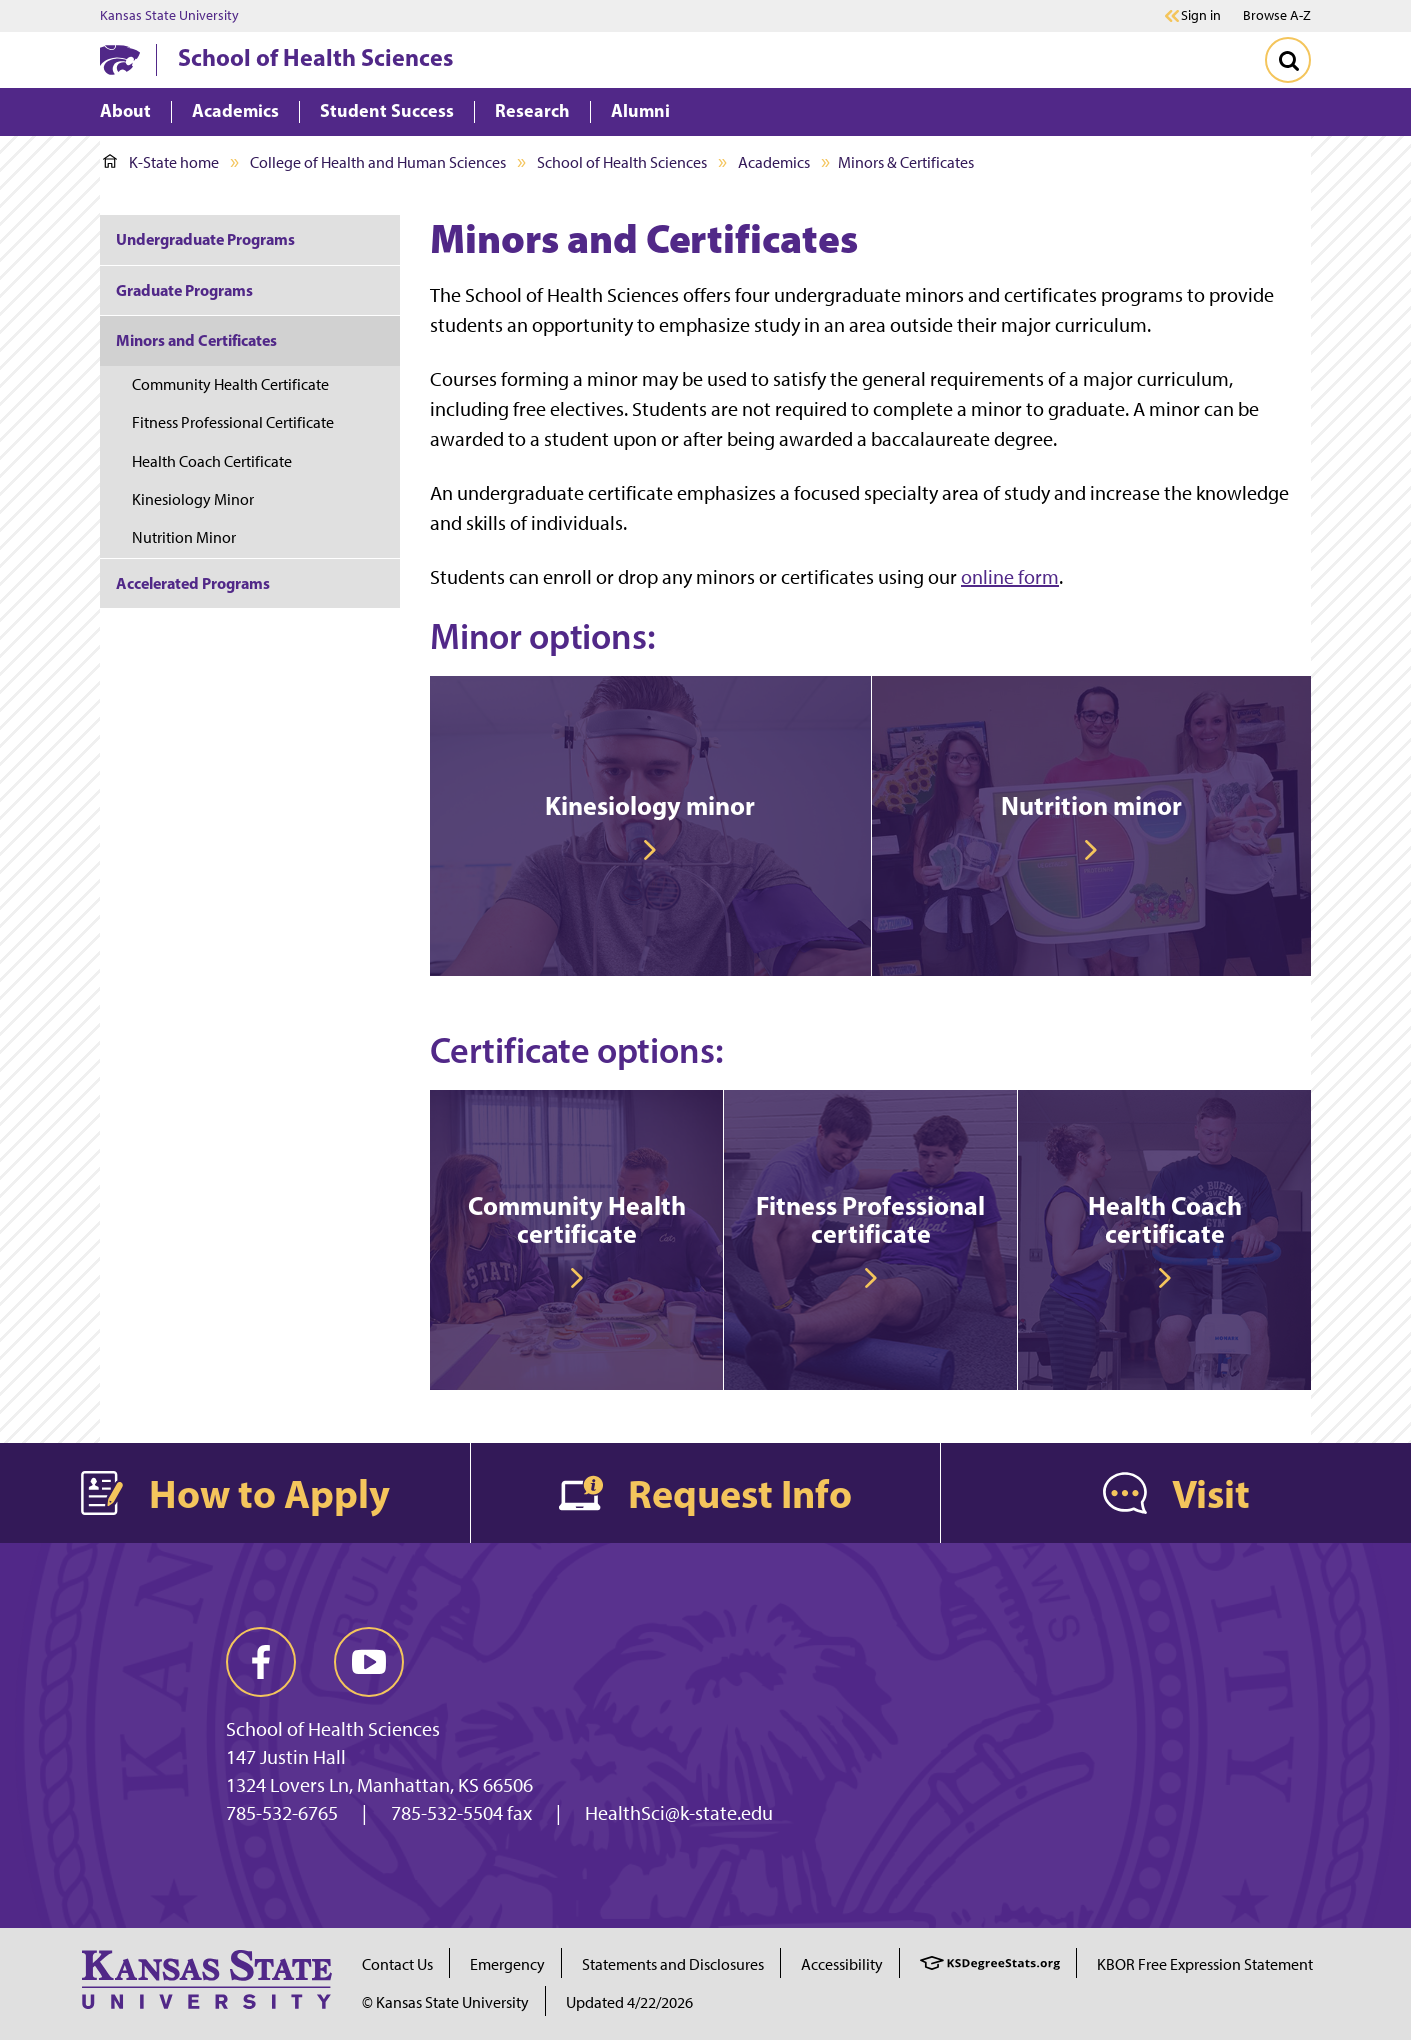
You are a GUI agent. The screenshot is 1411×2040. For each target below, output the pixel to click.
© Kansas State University (445, 2002)
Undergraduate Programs (205, 239)
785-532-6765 (282, 1813)
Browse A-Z (1277, 15)
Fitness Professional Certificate (233, 422)
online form (1010, 577)
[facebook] (261, 1662)
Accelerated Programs (193, 583)
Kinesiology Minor (193, 499)
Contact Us (397, 1964)
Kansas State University (169, 16)
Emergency (507, 1964)
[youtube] (369, 1662)
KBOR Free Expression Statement (1205, 1964)
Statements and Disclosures (673, 1964)
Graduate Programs (184, 290)
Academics (774, 162)
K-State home (161, 162)
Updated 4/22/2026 (629, 2002)
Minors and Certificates (196, 340)
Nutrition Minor (184, 537)
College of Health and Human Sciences (378, 162)
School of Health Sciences (315, 57)
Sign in (1201, 16)
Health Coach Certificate (212, 461)
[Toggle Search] (1288, 60)
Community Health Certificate (230, 384)
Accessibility (842, 1964)
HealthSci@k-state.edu (679, 1813)
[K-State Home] (120, 59)
